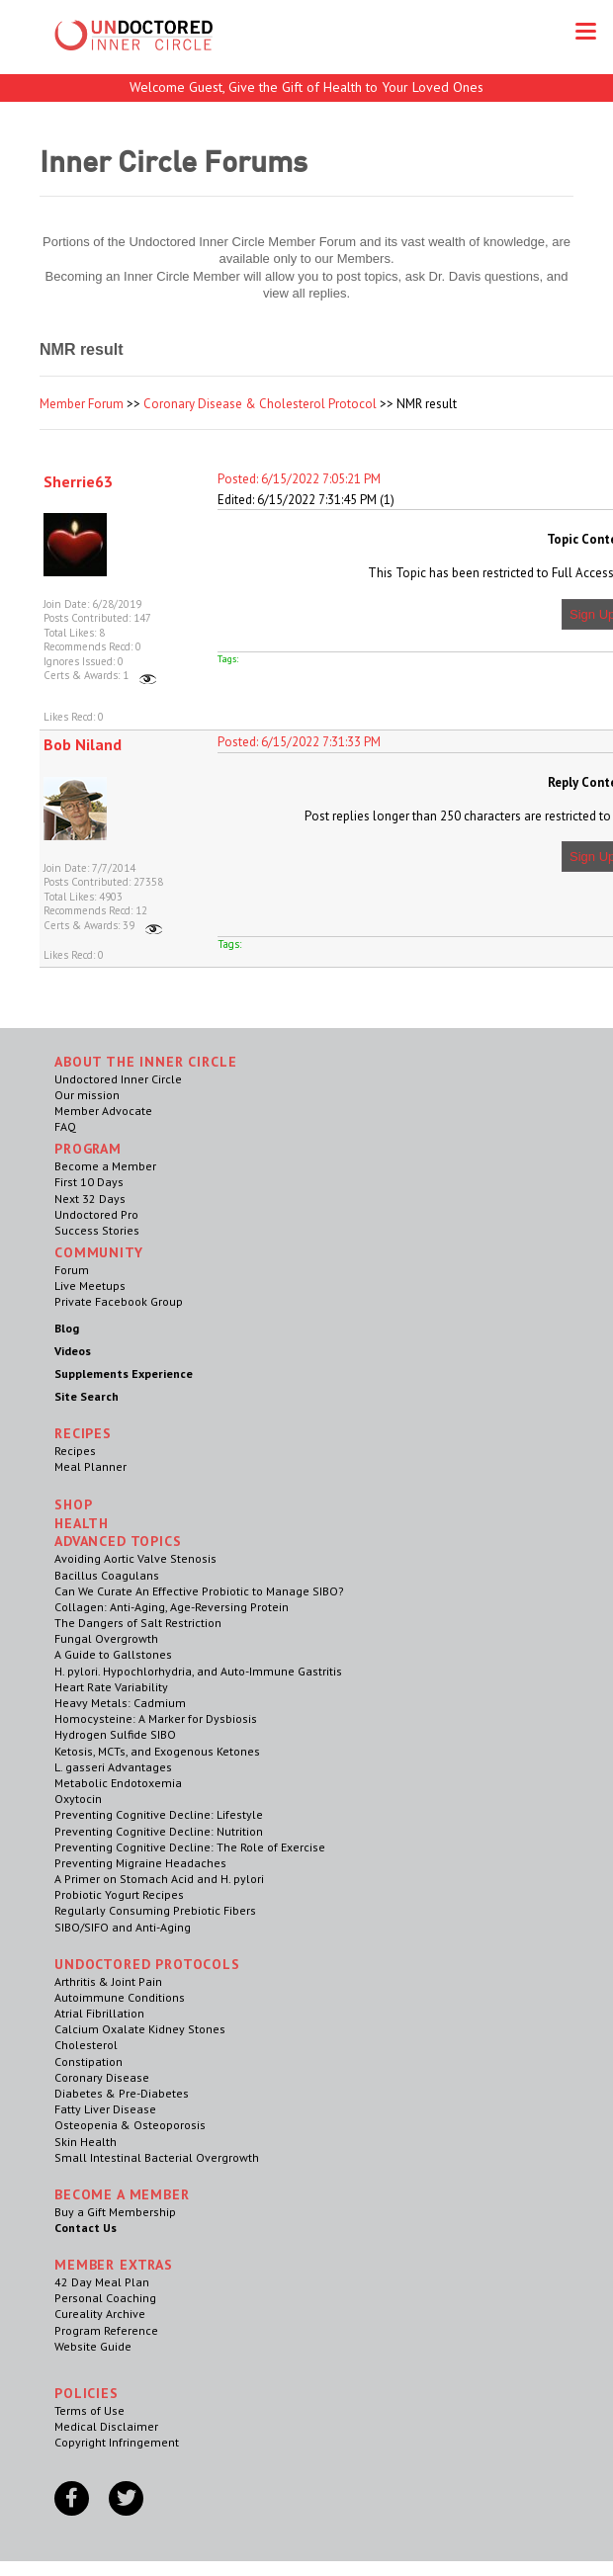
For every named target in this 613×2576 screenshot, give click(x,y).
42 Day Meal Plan (101, 2282)
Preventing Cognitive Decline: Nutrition (158, 1831)
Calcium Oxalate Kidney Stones (139, 2028)
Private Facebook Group (118, 1301)
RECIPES (83, 1433)
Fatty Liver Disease (105, 2109)
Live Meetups (90, 1285)
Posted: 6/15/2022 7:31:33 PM (299, 741)
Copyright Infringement (116, 2442)
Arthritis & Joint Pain (108, 1981)
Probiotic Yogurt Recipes (119, 1894)
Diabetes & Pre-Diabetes (121, 2093)
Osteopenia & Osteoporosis (130, 2124)
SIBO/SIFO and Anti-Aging (122, 1927)
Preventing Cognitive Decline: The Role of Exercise (189, 1847)
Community (98, 1252)
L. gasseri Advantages (113, 1767)
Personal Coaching (105, 2297)
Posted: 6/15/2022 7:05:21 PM (299, 479)
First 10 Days (89, 1181)
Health (81, 1523)
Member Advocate (103, 1110)
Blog (66, 1328)
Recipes (75, 1450)
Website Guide (92, 2346)
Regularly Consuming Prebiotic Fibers (155, 1910)
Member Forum (82, 403)
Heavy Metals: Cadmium (120, 1702)
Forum (71, 1269)
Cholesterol (86, 2044)
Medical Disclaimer (106, 2426)
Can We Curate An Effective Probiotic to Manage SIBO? (199, 1591)
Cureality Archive (99, 2313)
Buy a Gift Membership (115, 2211)
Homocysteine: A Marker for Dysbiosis (155, 1718)
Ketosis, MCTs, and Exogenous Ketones (157, 1751)
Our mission (87, 1094)
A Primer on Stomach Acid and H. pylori (159, 1878)
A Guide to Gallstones (113, 1654)
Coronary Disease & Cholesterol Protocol (260, 403)
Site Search (86, 1396)
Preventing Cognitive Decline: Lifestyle (158, 1814)
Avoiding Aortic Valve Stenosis (135, 1558)
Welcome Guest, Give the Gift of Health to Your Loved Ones (306, 87)
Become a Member (105, 1166)
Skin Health (85, 2141)
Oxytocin (78, 1798)
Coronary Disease (101, 2077)
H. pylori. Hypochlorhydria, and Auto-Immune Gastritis (198, 1671)
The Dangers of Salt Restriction (137, 1622)
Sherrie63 (78, 481)
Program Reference (106, 2330)
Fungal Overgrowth (106, 1638)
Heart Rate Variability (111, 1686)
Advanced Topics (118, 1541)
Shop (73, 1504)
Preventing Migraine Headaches (140, 1862)
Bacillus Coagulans (106, 1575)
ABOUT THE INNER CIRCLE (145, 1062)
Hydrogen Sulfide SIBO (115, 1734)
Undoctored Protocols (147, 1964)
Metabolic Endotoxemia (118, 1782)
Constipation (88, 2061)
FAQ (65, 1126)
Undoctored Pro (96, 1214)
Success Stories (96, 1230)
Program (88, 1149)
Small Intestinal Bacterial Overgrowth (156, 2157)
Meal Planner (90, 1466)
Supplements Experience (123, 1373)
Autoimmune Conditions (119, 1997)
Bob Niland (83, 744)
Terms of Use (89, 2410)
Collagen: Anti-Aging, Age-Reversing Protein (171, 1606)
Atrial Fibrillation (99, 2013)
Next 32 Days (90, 1198)
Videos (72, 1350)
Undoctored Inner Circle (118, 1079)
